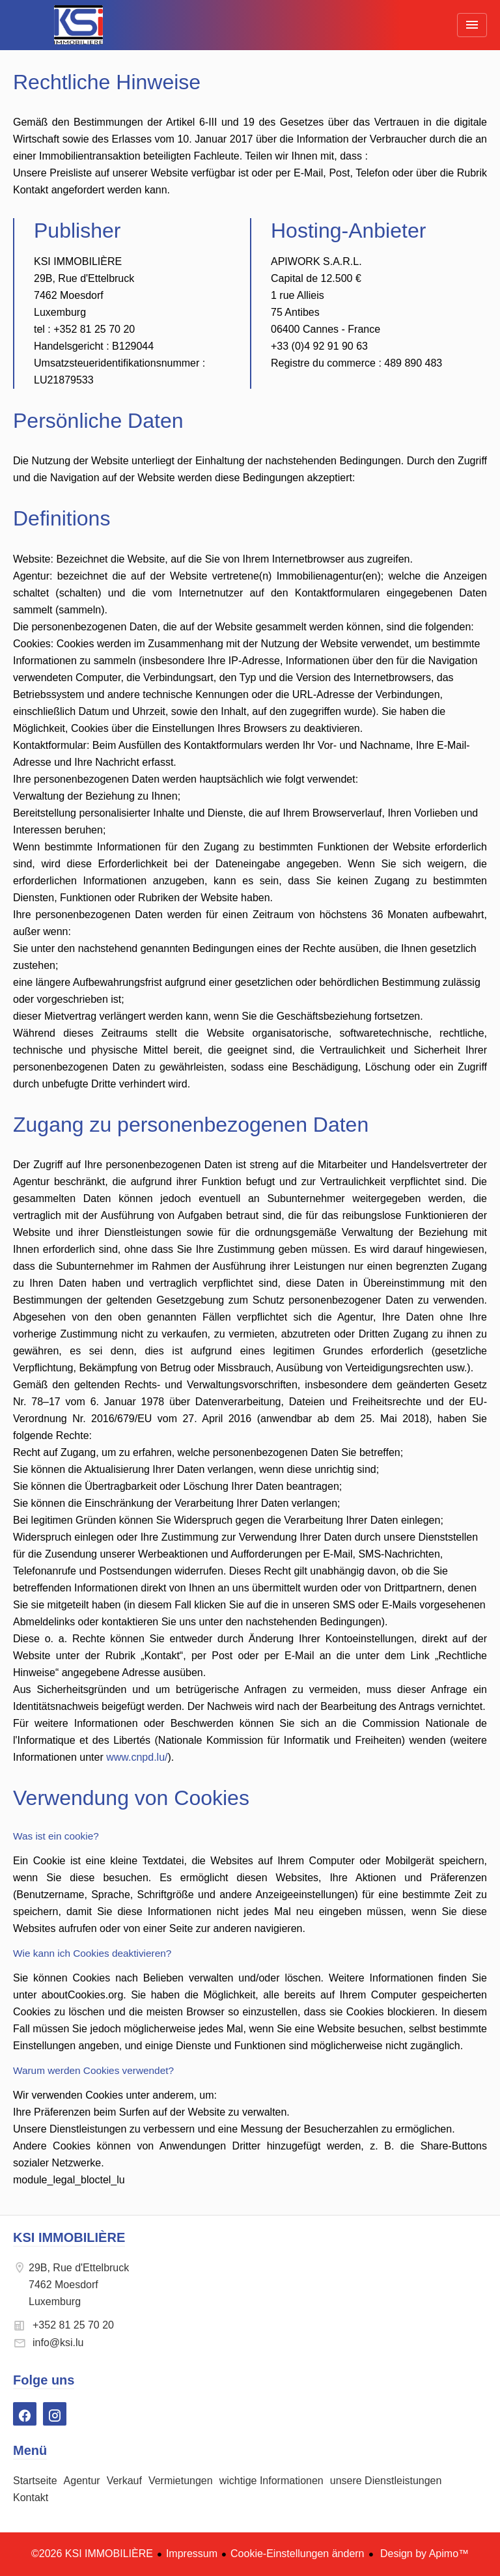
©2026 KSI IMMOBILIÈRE (92, 2553)
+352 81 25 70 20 (73, 2325)
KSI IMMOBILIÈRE (69, 2237)
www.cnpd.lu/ (136, 1757)
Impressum (191, 2553)
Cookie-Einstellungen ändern (297, 2553)
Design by (423, 2553)
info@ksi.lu (58, 2342)
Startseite (78, 24)
